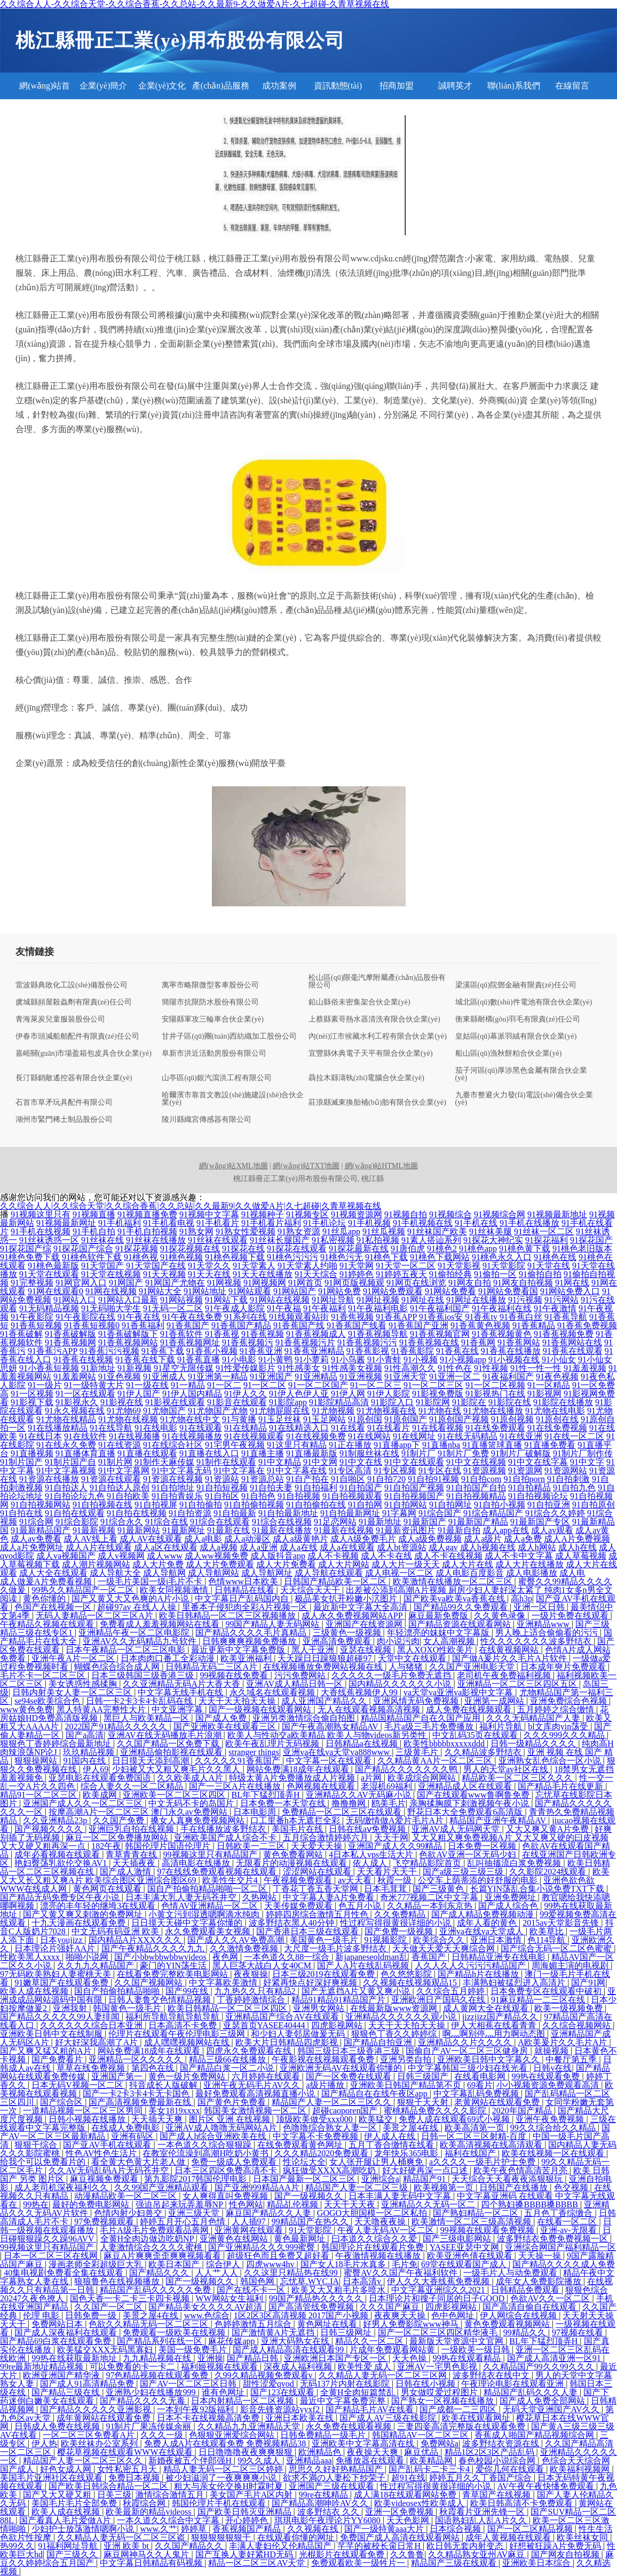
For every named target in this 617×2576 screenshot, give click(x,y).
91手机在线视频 (40, 1231)
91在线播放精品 (58, 1427)
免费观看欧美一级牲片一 (359, 2562)
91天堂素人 (254, 1265)
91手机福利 (119, 1222)
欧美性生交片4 (231, 1880)
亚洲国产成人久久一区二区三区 (84, 1803)
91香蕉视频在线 (429, 1342)
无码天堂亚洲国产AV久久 (552, 2409)
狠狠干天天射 (423, 2102)
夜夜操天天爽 (373, 2452)
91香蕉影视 (367, 1350)
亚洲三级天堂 (195, 2213)
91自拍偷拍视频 (254, 1504)
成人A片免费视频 (577, 1538)
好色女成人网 (66, 2469)
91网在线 (572, 1282)
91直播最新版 (311, 1453)
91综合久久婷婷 (555, 1513)
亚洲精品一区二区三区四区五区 (518, 1683)
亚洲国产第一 (118, 2076)
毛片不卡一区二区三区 (44, 1675)
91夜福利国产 (508, 1376)
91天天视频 (164, 1274)
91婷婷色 (356, 1274)
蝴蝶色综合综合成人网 (118, 1666)
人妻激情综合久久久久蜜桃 (152, 2247)
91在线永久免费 (66, 1444)
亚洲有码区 (133, 2136)
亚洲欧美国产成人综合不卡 (226, 1837)
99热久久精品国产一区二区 (83, 1589)
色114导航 (547, 1939)
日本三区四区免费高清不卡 (227, 2170)
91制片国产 (21, 1461)
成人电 (572, 1572)
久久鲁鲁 (407, 2554)
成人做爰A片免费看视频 (47, 1581)
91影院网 (433, 1402)
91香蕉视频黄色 (502, 1333)
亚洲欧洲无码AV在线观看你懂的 (342, 2067)
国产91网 (588, 1982)
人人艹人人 (217, 2272)
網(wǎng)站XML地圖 (233, 1166)
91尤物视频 (333, 1410)
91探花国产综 (25, 1248)
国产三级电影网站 (458, 2238)
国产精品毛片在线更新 (561, 1786)
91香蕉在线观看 (573, 1350)
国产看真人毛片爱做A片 (66, 2520)
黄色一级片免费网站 (187, 2076)
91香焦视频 (352, 1316)
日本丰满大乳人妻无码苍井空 (182, 1897)
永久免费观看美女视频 (208, 1931)
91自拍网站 (405, 1504)
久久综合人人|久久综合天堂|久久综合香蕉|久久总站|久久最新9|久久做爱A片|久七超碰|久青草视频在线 (190, 1205)
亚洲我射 (71, 2008)
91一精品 (188, 1385)
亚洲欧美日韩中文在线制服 (52, 2033)
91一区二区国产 (318, 1385)
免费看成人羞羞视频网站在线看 (161, 1624)
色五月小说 (360, 1905)
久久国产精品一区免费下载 (169, 1743)
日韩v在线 (552, 2067)
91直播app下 (397, 1444)
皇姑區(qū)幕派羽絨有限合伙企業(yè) (516, 1036)
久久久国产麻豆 (391, 2306)
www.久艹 (158, 2528)
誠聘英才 (455, 85)
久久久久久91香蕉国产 (238, 1760)
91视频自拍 (405, 1214)
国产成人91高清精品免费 (88, 2383)
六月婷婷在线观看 (267, 2076)
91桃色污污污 (292, 1257)
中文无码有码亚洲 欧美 (116, 1931)
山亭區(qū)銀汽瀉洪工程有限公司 (216, 1078)
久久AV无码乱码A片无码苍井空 (110, 2170)
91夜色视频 (557, 1376)
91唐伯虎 (408, 1248)
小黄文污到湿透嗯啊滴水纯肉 (205, 1914)
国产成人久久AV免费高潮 (236, 1939)
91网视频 (224, 1282)
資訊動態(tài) (338, 85)
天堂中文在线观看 (413, 1658)
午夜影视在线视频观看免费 (324, 2059)
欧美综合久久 (439, 1939)
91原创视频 (512, 1419)
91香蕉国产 (188, 1325)
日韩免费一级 (91, 2315)
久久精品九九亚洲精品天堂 (249, 2426)
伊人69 (95, 1769)
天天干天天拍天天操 (238, 1700)
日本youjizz (62, 1939)
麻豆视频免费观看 (105, 2178)
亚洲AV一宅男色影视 (438, 2366)
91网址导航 (333, 1299)
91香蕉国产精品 (241, 1325)
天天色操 (410, 2358)
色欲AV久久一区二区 (551, 2298)
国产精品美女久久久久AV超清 (206, 2306)
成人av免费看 (36, 1538)
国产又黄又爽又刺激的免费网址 (84, 1914)
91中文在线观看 (414, 1461)
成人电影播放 (531, 1572)
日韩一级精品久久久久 (534, 1743)
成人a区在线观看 (165, 1547)
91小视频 (421, 1359)
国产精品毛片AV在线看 (371, 2409)
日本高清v (363, 2281)
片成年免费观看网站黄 (393, 2349)
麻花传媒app (232, 2341)
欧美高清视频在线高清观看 (492, 2144)
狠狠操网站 (36, 1760)
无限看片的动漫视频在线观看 (292, 1863)
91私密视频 (333, 1240)
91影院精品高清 (339, 1402)
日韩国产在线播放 (514, 2187)
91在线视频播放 (192, 1436)
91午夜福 (284, 1308)
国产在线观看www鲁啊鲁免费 (474, 1794)
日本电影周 (255, 1811)
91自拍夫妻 (271, 1487)
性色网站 (246, 2204)
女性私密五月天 (128, 2469)
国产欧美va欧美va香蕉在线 (455, 1598)
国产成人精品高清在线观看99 (289, 2349)
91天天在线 (209, 1274)
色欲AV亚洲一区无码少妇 (468, 1854)
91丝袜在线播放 (156, 1240)
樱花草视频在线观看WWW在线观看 (125, 2452)
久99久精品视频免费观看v (265, 2375)
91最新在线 (228, 1530)
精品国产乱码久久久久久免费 (156, 2289)
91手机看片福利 (271, 1222)
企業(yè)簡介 (104, 85)
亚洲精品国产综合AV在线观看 (283, 2016)
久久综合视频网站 (577, 2025)
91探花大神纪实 (493, 1240)
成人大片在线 (467, 1564)
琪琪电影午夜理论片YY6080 (328, 2520)
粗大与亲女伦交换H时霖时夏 (229, 2486)
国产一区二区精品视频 (531, 2528)
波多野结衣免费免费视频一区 (553, 2238)
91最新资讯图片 (406, 1530)
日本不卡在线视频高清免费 (209, 2417)
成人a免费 (523, 1538)
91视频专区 (307, 1214)
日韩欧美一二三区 (252, 1846)
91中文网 (320, 1461)
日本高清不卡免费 (183, 2025)
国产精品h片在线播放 (479, 1974)
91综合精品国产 (493, 1513)
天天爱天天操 (317, 1846)
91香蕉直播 (198, 1359)
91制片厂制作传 (583, 1453)
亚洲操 (210, 2358)
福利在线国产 (471, 2153)
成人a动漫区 (247, 1538)
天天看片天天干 (388, 1871)
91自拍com (481, 1479)
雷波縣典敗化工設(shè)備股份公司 (71, 985)
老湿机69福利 (387, 1786)
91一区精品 (548, 1385)
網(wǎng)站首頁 (44, 90)
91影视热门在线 (495, 1393)
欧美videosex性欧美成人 (420, 2503)
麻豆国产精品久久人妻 (269, 2213)
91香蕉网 (478, 1342)
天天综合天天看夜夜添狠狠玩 (508, 2178)
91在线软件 (85, 1436)
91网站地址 (205, 1291)
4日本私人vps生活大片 (372, 1854)
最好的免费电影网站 (91, 2204)
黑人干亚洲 (313, 1649)
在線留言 (572, 85)
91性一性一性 (535, 1368)
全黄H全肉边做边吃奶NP (148, 2238)
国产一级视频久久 (309, 2195)
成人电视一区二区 (399, 1572)
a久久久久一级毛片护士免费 (483, 2161)
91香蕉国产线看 (356, 1325)
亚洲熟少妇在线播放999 (151, 2392)
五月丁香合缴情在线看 (392, 2144)
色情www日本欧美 (244, 1581)
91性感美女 (299, 1368)
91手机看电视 (168, 1222)
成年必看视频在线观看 (58, 1854)
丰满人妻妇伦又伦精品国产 (281, 2545)
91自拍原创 (593, 1504)
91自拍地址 (173, 1487)
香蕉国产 (430, 1956)
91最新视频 (94, 1530)
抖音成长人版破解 (164, 2084)
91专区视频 (395, 1470)
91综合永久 (121, 1521)
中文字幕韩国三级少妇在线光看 (468, 2067)
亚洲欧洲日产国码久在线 (439, 1999)
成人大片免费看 (286, 1564)
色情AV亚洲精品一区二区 (210, 1905)
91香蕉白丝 (521, 1316)
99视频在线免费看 (235, 1675)
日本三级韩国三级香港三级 (143, 1675)
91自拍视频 (299, 1496)
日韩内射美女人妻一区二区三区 (73, 1692)
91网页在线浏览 (416, 1282)
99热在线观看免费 (546, 2076)
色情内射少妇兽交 (129, 2213)
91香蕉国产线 (299, 1325)
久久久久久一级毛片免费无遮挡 (392, 1675)
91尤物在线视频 (128, 1419)
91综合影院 (77, 1521)
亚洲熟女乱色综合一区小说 (551, 1760)
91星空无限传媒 (183, 1368)
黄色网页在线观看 (108, 1888)
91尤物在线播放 (493, 1410)
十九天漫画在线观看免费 (79, 1922)
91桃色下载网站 (440, 1257)
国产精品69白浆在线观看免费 (56, 2341)
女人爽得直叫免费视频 (226, 2195)
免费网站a (439, 2443)
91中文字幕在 (239, 1470)
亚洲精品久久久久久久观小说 (401, 2016)
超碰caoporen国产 (346, 2110)
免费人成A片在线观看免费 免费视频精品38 (226, 2443)
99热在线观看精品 (467, 2358)
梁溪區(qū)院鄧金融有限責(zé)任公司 (515, 985)
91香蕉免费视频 (587, 1325)
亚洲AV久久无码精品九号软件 (141, 1641)
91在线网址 (414, 1436)
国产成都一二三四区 (459, 2409)
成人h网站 (537, 1547)
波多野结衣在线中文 (492, 2375)
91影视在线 (121, 1402)
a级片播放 (326, 2084)
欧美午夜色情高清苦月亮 (521, 2170)
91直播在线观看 (147, 1453)
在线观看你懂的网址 (296, 2537)
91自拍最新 (234, 1513)
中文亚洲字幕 (178, 1709)
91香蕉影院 (412, 1350)
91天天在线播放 (262, 1274)
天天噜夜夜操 (381, 2221)
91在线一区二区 (574, 1436)
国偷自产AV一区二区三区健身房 (468, 2050)
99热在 (36, 2204)
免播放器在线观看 (371, 2460)
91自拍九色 (574, 1487)
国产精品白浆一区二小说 (228, 2067)
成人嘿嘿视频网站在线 (188, 2042)
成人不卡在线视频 (448, 1555)
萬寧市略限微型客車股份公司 (210, 985)
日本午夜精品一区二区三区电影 (126, 1649)
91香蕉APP (396, 1316)
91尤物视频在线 (386, 1410)
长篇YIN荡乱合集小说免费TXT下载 (538, 1888)
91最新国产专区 (540, 1521)
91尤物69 (124, 1410)
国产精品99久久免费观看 (462, 1607)
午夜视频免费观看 (299, 1880)
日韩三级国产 (423, 2076)
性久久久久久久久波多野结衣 (537, 1641)
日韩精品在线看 (245, 1589)
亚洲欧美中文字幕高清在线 (364, 2443)
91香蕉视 (222, 1333)
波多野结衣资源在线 (501, 2443)
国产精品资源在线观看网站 (460, 1624)
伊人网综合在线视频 (519, 2315)
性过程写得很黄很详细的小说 (396, 1922)
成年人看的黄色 (488, 1922)
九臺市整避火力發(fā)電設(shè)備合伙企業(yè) (524, 1098)
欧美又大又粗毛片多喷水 (339, 2289)
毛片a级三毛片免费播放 (430, 1726)
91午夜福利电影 (378, 1308)
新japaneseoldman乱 (371, 1956)
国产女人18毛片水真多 (344, 2264)
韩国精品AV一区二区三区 (421, 2434)
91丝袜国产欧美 (437, 1231)
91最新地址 (380, 1521)
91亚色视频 (119, 1376)
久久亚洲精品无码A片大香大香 (182, 1683)
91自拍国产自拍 (476, 1487)
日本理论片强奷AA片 (55, 1948)
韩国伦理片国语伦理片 (168, 1846)
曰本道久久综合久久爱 (375, 2238)
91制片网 (115, 1461)
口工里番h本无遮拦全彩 (296, 1820)
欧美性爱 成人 (365, 2366)
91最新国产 (425, 1521)
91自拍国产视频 (414, 1487)
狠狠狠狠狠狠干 (222, 2537)
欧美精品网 (432, 2460)
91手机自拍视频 (147, 1231)
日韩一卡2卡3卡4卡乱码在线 (140, 1700)
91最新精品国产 (40, 1530)
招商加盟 (396, 85)
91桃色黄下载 (524, 1248)
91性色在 (455, 1368)
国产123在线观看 (283, 2392)
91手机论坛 (324, 1222)
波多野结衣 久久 (329, 2511)
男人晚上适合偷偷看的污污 (547, 1632)
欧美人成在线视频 (35, 1991)
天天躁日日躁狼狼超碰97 (326, 1658)
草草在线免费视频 (92, 2067)
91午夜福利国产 (440, 1308)
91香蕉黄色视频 (480, 1325)
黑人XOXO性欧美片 (436, 1649)
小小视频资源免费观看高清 (548, 2084)
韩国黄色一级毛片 (128, 2008)
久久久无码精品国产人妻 (534, 1717)
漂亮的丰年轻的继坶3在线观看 (98, 1905)
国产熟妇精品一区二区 (476, 2213)
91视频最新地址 (557, 1214)
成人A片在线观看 (99, 1547)
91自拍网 (365, 1504)
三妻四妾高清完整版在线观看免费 (462, 2426)
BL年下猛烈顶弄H (267, 1794)
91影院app (288, 1402)
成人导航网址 (266, 1572)
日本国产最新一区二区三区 (305, 2178)
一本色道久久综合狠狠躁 (205, 2144)
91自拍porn (524, 1479)
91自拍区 (222, 1496)
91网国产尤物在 (175, 1282)
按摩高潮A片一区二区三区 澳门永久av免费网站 (139, 1811)
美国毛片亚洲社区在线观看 (52, 2477)
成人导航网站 (213, 1572)
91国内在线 (85, 1760)
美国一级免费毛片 (194, 2349)
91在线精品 (245, 1427)
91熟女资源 (299, 1231)
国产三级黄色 (439, 1888)
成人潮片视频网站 (96, 1564)
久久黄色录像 (500, 1615)
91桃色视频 (181, 1257)
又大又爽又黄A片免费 (548, 1828)
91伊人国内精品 (192, 1393)
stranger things (253, 1752)
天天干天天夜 (350, 2204)
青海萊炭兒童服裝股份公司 (60, 1019)
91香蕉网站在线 (572, 1342)
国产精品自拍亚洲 (379, 2042)
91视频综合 (450, 1214)
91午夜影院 (32, 1316)
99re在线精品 (324, 2494)
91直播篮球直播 (492, 1444)
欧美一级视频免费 (569, 2008)
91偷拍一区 (495, 1274)
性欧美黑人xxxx (31, 1956)
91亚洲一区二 (454, 1376)
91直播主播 (262, 1453)
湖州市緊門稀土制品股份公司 (64, 1119)
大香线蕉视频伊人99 (360, 1692)
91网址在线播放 (476, 1299)
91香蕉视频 (262, 1333)
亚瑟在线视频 (366, 1649)
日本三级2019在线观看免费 (324, 1974)
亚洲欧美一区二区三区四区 (175, 1794)
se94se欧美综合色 (48, 1700)
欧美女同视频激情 (175, 1589)
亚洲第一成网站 (495, 1700)
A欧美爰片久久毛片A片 (563, 2042)
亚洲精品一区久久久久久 (137, 2059)
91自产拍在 (307, 1479)
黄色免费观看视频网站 (508, 2323)
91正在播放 (350, 1444)
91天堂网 (356, 1265)
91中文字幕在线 (297, 1470)
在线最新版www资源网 (394, 2008)
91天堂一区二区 (406, 1265)
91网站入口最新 (128, 1299)
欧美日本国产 (175, 2264)
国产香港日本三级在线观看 (308, 1931)
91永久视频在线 (75, 1410)
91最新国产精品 (478, 1521)
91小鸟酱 (348, 1359)
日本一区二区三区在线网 (52, 2255)
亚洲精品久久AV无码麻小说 (359, 1794)
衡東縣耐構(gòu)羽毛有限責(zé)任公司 (517, 1019)
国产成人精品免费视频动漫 (483, 1914)
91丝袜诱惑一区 (49, 1240)
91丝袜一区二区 (544, 1231)
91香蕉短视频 (36, 1325)
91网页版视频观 (354, 1282)
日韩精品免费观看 (526, 2289)
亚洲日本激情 (497, 1939)
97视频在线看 (578, 2332)
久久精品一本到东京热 (430, 1905)
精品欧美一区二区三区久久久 (518, 1777)
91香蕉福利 (143, 1325)
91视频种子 (262, 1214)
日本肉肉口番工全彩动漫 (169, 1658)
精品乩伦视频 (293, 2204)
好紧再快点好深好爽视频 (311, 1982)
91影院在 (469, 1402)
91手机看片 (217, 1222)
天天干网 (391, 1837)
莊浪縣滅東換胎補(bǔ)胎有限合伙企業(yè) (377, 1102)
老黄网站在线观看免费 (498, 2102)
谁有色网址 (224, 2392)
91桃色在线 (555, 1257)
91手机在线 (476, 1222)
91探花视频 (136, 1248)
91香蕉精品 (533, 1325)
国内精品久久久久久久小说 (401, 1683)
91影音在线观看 (237, 1402)
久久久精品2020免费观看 (322, 2153)
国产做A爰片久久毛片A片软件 (510, 1658)
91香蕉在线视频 (83, 1359)
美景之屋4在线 (411, 2127)
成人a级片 (483, 1538)
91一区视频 (32, 1393)
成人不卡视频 (333, 1555)
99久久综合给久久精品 (554, 2127)
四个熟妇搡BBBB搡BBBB (530, 2204)
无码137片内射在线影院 (346, 2383)
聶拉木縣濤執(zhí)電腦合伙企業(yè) (366, 1078)
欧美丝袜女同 (583, 2537)
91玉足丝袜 (279, 1419)
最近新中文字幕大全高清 (361, 1607)
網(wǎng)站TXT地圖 (306, 1166)
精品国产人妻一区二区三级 (357, 2187)
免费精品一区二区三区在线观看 (343, 1811)
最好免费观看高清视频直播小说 (256, 2093)
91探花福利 (546, 1240)
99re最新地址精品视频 (42, 2366)
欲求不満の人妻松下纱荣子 (335, 2477)
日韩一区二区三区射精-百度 (474, 2136)
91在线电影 (156, 1427)
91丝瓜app (341, 1231)
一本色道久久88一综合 (287, 1956)
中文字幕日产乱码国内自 (243, 1598)
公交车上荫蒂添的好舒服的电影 (479, 1880)
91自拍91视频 (433, 1479)
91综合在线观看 (220, 1521)
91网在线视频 (111, 1291)
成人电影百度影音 (470, 1572)
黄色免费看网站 (294, 1854)
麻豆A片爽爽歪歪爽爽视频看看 (163, 2255)
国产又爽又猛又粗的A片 (47, 2050)
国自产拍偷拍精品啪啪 (118, 1991)
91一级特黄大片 (94, 1385)
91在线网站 (369, 1436)
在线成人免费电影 (126, 2127)
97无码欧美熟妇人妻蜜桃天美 (56, 1974)
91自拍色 (258, 1496)
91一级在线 (147, 1385)
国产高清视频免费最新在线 (141, 2102)
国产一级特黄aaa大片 (385, 2528)
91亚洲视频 (360, 1376)
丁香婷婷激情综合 (252, 1999)
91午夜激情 (555, 1308)
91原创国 (365, 1419)
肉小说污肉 (398, 1641)
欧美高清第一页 (476, 2127)
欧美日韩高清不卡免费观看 (522, 2503)
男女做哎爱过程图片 (440, 2392)
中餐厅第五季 (572, 2059)
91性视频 (491, 1368)
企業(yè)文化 (162, 85)
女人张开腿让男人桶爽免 (377, 2161)
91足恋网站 (335, 1521)
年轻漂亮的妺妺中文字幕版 (439, 1632)
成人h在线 (577, 1547)
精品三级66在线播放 (228, 2059)
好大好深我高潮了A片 (97, 2042)
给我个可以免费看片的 (44, 2161)
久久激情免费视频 (245, 1948)
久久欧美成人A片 (191, 1777)
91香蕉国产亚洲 (418, 1325)
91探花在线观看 (297, 1248)
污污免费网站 (301, 1675)
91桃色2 (442, 1248)
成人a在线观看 (347, 1547)
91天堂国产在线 (156, 1265)
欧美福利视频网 (581, 2469)
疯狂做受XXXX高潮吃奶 (330, 2170)
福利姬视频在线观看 (220, 2366)
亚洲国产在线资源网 (365, 1624)
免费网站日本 (58, 2323)
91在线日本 (40, 1436)
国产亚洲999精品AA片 (258, 2187)
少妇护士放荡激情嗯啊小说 (83, 2528)
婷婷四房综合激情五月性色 (318, 1914)
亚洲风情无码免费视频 (417, 1700)
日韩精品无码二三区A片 (212, 1666)
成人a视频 (219, 1547)
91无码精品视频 (49, 1308)
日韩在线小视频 (426, 2383)
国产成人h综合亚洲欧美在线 (214, 2136)
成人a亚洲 (259, 1547)
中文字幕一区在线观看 (330, 1760)
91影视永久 (77, 1402)
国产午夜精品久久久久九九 (153, 1948)
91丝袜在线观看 (218, 1240)
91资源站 (222, 1479)
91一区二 (224, 1385)
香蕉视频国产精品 (247, 2528)
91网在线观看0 (55, 1291)
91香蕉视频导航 (378, 1333)
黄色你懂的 (45, 1598)
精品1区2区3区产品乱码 (490, 2452)
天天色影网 (408, 2520)
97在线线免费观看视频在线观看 (218, 1871)
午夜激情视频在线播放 (379, 2255)
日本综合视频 (456, 2528)
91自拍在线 (21, 1513)
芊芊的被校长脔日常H (380, 2545)
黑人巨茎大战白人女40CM (262, 1965)
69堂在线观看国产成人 (465, 2264)
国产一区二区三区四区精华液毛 (439, 2332)
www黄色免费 (26, 1709)
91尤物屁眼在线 (280, 1410)
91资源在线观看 (111, 1479)
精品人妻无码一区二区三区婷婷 (224, 2469)
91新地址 (98, 1368)
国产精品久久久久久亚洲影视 (96, 2409)
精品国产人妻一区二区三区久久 (332, 2102)
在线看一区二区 (568, 2221)
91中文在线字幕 (538, 1461)
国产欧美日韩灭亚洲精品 (245, 2511)
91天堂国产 (102, 1265)
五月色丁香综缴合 (559, 2213)
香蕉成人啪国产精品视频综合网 (535, 2434)
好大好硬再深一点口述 (426, 2170)
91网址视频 (378, 1299)
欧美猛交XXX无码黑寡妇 (106, 2349)
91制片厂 (418, 1453)
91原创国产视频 (459, 1419)
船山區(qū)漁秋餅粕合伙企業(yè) (508, 1053)
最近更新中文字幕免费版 (239, 1649)
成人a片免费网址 (32, 1547)
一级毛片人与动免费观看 (511, 2272)
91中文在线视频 (476, 1461)
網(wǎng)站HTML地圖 (381, 1166)
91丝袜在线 (102, 1240)
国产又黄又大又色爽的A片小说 (131, 1598)
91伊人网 (348, 1393)
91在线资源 (119, 1444)
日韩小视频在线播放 (88, 2119)
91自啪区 (348, 1479)
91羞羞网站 (74, 1376)
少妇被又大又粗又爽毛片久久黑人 (177, 1769)
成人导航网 (164, 1572)
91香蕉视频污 (247, 1342)
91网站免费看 (450, 1291)
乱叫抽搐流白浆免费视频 (515, 1863)
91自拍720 (386, 1479)
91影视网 (544, 1393)
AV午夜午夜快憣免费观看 (546, 2486)
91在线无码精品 (467, 1436)
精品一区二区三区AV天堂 (257, 2562)
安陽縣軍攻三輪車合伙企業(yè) (213, 1019)
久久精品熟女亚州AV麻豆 (477, 2554)
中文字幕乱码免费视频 (477, 2093)
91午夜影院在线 (85, 1316)
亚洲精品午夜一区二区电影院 (135, 1632)
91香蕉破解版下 (128, 1333)
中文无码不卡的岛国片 (192, 1803)
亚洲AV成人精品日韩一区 (295, 1683)
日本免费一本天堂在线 (284, 1803)
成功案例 (279, 85)
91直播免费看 (549, 1444)
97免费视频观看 (105, 2221)
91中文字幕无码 (181, 1470)
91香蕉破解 (21, 1333)
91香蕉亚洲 (261, 1350)
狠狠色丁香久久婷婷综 (395, 2033)
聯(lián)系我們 (513, 85)
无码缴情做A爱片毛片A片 (396, 1820)
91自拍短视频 (222, 1487)
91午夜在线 (138, 1316)
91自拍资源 (190, 1513)
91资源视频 (484, 1470)
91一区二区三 (375, 1385)
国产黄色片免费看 (232, 2102)
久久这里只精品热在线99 (292, 2272)
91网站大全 (160, 1291)
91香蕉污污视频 (109, 1350)
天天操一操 (540, 2255)
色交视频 (572, 2187)
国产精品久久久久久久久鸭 (407, 1769)
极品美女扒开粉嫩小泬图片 (347, 1598)
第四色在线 (153, 2067)
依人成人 (371, 1863)
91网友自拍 (469, 1282)
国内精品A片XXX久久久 (136, 1939)
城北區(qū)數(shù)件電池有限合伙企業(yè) (523, 1002)
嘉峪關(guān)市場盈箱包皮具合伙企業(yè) (83, 1053)
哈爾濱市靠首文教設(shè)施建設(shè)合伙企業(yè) (233, 1098)
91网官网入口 (81, 1282)
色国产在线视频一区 (53, 1607)
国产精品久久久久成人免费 (563, 2264)
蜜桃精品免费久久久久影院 (436, 2110)
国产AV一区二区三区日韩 (189, 2383)
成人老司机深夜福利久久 (62, 2187)
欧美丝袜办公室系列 (100, 2443)
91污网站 (561, 1299)
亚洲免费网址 (511, 1897)
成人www (165, 1555)
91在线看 (348, 1427)
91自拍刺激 (568, 1479)
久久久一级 (162, 2434)
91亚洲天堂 (405, 1376)
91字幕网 (399, 1513)
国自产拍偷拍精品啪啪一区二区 (208, 1888)
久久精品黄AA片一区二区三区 (435, 1760)
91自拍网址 (450, 1504)
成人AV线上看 (90, 1538)
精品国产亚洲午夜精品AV (498, 1820)
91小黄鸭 (275, 1359)
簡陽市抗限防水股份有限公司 (210, 1002)
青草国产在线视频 (497, 2494)
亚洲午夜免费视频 (551, 2119)
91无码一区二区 (173, 1308)
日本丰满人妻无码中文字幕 (401, 2195)
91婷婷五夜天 (401, 1274)
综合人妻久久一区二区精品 (133, 1786)
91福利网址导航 (69, 2545)
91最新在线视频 (344, 1530)
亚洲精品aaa (308, 2460)
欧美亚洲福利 (247, 1658)
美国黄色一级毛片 (325, 1939)
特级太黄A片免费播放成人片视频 (293, 1777)
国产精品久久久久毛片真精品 (251, 1632)
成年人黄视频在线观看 (509, 2537)
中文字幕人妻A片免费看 (330, 1897)
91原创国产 (405, 1419)
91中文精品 (279, 1461)
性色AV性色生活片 (102, 2153)
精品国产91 (425, 2178)
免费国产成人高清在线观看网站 (401, 2537)
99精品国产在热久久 (311, 2221)
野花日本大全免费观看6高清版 (466, 1811)
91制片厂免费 (463, 1453)
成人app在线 (505, 1530)
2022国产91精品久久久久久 (117, 1726)
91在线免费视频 (557, 1427)
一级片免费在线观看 (571, 1615)
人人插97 (250, 2221)
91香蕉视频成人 (316, 1333)
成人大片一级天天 (405, 1564)
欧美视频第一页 (445, 2187)
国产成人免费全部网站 (543, 2400)
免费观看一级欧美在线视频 (175, 2332)
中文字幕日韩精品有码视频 (152, 2562)
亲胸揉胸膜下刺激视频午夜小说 (470, 1803)
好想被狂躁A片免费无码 (556, 2545)
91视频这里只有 (40, 1214)
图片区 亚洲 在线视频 (230, 2119)
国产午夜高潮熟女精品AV (331, 1726)
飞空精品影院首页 (428, 1863)
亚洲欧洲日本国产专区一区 (336, 2358)
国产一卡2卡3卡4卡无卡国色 (137, 2093)
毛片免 (404, 2264)
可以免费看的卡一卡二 (133, 2366)
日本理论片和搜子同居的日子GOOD (438, 2298)
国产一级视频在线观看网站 (261, 1709)
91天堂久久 (209, 1265)
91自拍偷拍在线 (316, 1504)
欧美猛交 (377, 2119)
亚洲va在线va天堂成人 (482, 1931)
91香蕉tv (481, 1316)
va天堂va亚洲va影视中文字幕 (459, 1692)
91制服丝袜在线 (369, 1453)
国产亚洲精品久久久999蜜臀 (262, 2247)
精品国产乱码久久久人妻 (532, 2392)
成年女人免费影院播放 (539, 2281)
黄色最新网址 (300, 2238)
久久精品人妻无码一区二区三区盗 (122, 2537)
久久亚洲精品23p (56, 1820)
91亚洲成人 (164, 1376)
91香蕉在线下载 (145, 1359)
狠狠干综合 (36, 2144)
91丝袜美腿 (490, 1231)
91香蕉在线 (457, 1350)
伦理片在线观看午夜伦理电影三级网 (177, 2033)
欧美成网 (101, 1794)
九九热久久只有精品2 (256, 1991)
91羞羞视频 (585, 1368)
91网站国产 (294, 1291)
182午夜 (106, 1846)
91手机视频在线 (423, 1222)
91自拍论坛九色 (75, 1496)
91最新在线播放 (282, 1530)
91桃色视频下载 (235, 1257)
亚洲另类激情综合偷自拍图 (304, 1717)
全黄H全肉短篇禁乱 (358, 2392)
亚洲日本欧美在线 (300, 2417)
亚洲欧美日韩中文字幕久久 (489, 2059)
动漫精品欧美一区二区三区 (126, 2195)
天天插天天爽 (158, 2119)
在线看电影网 (481, 2076)
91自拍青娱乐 (177, 1496)
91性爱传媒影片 (245, 1368)
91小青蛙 (384, 1359)
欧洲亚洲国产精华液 (62, 2375)
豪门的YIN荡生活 (174, 1965)
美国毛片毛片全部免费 (75, 2503)
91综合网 (36, 1521)
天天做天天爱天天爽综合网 (444, 1948)
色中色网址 (453, 2315)
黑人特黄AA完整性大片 (102, 1709)
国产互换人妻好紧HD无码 (245, 2554)
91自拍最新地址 (288, 1513)
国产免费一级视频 (400, 1931)
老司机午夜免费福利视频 (505, 1675)
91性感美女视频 (352, 1368)
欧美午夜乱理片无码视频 (273, 1743)
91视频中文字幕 (209, 1214)
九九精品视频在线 (158, 2358)
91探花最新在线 (359, 1248)
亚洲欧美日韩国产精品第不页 (406, 2084)
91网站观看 (249, 1291)
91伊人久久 (245, 1393)
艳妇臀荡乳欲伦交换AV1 (61, 1863)
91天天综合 (316, 1274)
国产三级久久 (73, 2554)
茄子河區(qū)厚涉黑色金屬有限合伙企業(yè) (521, 1074)
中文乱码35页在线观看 (476, 1735)
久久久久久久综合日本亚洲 (92, 2025)
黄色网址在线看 (328, 2323)
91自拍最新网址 (350, 1513)
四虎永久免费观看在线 (250, 2050)
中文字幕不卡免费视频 (316, 2136)
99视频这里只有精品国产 (211, 1854)
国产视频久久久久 (49, 1828)
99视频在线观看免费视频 (488, 2230)
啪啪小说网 (88, 1956)
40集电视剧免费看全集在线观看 (64, 2272)
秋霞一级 (395, 1880)
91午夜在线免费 (192, 1316)
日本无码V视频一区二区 (78, 2084)
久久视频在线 (314, 2528)
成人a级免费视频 (430, 1538)
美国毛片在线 (298, 1828)
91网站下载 (226, 1299)
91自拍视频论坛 (538, 1496)
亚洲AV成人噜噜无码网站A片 (222, 2127)
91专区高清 (350, 1470)
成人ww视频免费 (216, 1555)
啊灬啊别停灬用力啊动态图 (494, 2033)
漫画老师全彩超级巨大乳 (97, 2264)
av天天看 (356, 1880)
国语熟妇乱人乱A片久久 (482, 2520)
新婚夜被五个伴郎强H (191, 2460)
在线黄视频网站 (510, 1649)
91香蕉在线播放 (511, 1350)
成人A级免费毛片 (363, 1538)
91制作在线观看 (226, 1461)
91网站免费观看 (393, 1291)
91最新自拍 (459, 1530)
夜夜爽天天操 (401, 2315)
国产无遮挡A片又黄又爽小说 (357, 1991)
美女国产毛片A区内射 (252, 2494)
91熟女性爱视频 (245, 1231)
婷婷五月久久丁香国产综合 (481, 2477)
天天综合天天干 (311, 1589)
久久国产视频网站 (149, 1982)
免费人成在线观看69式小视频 (455, 2119)
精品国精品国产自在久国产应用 (421, 1717)
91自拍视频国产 (414, 1496)
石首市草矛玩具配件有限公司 (64, 1102)
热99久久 (17, 2545)
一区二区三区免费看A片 (90, 2434)
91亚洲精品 (316, 1376)
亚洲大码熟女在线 (296, 2341)
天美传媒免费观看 (299, 1905)
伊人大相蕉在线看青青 (495, 2025)
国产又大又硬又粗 (58, 2494)
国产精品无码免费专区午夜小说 (61, 1897)
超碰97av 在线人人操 (137, 1607)
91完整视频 (32, 1282)
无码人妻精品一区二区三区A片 (95, 1615)
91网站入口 (74, 1299)
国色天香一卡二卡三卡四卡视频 (131, 2298)
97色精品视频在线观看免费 (158, 2375)
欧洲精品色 (320, 2452)
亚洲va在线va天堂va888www (337, 1752)
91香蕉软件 (181, 1333)
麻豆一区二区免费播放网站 (118, 1837)
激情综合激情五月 (171, 2494)
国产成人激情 (126, 1871)
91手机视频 (369, 1222)
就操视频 (552, 2050)
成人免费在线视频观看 (469, 1709)
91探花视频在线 (190, 1248)
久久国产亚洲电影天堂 (473, 1666)
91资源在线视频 (173, 1479)
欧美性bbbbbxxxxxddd (445, 1743)
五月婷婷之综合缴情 (556, 1709)
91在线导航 (111, 1427)
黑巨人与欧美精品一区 (147, 1717)
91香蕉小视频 (212, 1350)
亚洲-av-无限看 (569, 2230)
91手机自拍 (94, 1231)
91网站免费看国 (508, 1291)
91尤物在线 (439, 1410)
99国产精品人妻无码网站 (273, 1624)
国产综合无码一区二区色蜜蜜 (557, 1948)
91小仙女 (559, 1359)
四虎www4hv (271, 2264)
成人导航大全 (115, 1572)
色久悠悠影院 (407, 1974)
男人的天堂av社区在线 (506, 1769)
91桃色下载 (386, 1257)
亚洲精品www (544, 1624)
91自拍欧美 (128, 1496)
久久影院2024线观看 (548, 1871)
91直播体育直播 (85, 1453)
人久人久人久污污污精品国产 (471, 1965)
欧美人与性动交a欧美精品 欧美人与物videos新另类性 (328, 1735)
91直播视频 (32, 1453)
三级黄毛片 (417, 1752)
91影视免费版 (437, 1393)
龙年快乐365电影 (407, 2153)
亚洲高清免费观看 (338, 1641)
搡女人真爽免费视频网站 (199, 1820)
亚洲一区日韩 (540, 1607)
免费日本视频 (135, 2477)
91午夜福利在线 (502, 1308)
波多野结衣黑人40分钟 (292, 1922)
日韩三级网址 (347, 2332)
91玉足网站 (324, 1419)
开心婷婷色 (247, 2520)
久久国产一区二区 (109, 2306)
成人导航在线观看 (329, 1572)
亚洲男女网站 (319, 2008)
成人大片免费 (158, 1564)
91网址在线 (422, 1299)
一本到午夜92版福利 (196, 2409)
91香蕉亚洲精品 (314, 1350)
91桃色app (478, 1248)
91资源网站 (565, 1470)
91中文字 (587, 1461)
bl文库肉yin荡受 (559, 1726)
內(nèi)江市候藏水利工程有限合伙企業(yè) (377, 1036)
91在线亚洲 (521, 1436)
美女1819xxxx (174, 2110)
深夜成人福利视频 (299, 2366)
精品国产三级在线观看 (455, 2562)
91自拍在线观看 (75, 1513)
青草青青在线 (132, 1854)
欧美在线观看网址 (477, 2417)
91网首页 (305, 1282)
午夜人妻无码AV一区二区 (386, 2230)
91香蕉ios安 (441, 1316)
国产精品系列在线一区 (160, 2341)
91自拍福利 (316, 1487)
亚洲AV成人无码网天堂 (457, 1828)
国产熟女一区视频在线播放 (443, 2400)
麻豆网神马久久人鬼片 (147, 2554)
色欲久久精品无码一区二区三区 (149, 2323)
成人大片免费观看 (220, 1564)
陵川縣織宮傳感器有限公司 (206, 1119)
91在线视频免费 (316, 1436)
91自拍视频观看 (352, 1496)
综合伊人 (224, 2264)
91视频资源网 (356, 1214)
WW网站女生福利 (230, 2298)
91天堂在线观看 (49, 1274)
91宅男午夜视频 (235, 1444)
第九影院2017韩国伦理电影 (196, 2178)
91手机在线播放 (529, 1222)
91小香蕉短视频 (49, 1368)
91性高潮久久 (410, 1368)
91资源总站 (262, 1479)
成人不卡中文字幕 (519, 1555)
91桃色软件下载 (92, 1257)
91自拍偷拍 (200, 1504)
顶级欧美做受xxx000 (315, 2119)
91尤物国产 (164, 1410)
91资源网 (525, 1470)
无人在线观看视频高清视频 (370, 1709)
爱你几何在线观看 (511, 2469)
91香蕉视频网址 (190, 1342)
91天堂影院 (503, 1265)
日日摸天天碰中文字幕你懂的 (187, 1922)
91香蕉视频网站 (128, 1342)
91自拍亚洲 (548, 1504)
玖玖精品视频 (89, 1752)
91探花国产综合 (83, 1248)
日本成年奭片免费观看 (564, 1666)
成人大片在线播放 (529, 1564)
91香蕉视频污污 (367, 1342)
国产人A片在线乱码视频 (364, 1965)
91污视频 (525, 1299)
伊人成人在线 (390, 2136)
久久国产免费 (119, 1820)
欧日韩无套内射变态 (465, 2545)
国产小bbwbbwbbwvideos (161, 1956)
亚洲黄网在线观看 (250, 2230)
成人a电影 (203, 1538)
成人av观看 (552, 1530)
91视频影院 (386, 1939)
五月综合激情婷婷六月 (326, 1837)
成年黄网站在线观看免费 (105, 2417)
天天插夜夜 (135, 1863)
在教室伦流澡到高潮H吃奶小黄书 (207, 2153)
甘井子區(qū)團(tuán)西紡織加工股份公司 (229, 1036)
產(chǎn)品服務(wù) (220, 90)
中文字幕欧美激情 (224, 1982)
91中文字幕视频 (66, 1470)
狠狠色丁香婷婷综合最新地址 (56, 1743)
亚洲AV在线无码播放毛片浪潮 (166, 1735)
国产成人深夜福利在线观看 (66, 2332)
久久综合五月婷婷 (451, 1991)
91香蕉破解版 (70, 1333)
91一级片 (45, 1385)
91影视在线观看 (175, 1402)
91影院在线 (509, 1402)
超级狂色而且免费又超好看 (279, 2255)
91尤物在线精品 (66, 1419)
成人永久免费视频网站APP (353, 1615)
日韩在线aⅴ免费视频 (368, 1828)
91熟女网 (196, 1231)
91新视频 (134, 1368)
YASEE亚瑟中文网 (465, 2247)
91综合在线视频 (282, 1521)
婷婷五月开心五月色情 (183, 2221)
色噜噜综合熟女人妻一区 (331, 2127)
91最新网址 (183, 1530)
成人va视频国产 (66, 1555)
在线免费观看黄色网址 (301, 2144)
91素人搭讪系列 (431, 1240)
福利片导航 (501, 1726)
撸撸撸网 (349, 1803)
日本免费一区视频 (483, 1846)
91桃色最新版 (53, 1265)
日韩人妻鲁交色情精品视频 (160, 1999)
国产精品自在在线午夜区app (375, 2093)
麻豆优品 (422, 2452)
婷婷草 (195, 2528)
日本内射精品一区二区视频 (243, 2400)
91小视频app (463, 1359)
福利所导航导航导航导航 (173, 2016)
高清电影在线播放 (197, 1863)
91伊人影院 (388, 1393)
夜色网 (226, 1956)
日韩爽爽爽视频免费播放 (250, 1641)
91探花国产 (591, 1240)
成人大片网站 (343, 1564)
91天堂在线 (548, 1265)
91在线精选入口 (299, 1427)
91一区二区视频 (495, 1385)
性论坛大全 (304, 2161)
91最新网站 (138, 1530)
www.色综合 (207, 2315)
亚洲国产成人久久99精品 (396, 1846)
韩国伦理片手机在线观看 (220, 2503)
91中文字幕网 (123, 1470)
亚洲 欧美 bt (127, 2545)
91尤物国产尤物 (218, 1410)
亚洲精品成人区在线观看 (466, 1786)
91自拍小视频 (499, 1504)
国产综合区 (62, 2102)
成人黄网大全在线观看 (487, 2008)
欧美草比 (547, 1931)
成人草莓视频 (580, 1555)
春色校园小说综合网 (497, 2460)
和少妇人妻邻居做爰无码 (299, 2033)
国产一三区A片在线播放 (236, 1786)
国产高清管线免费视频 (312, 2306)
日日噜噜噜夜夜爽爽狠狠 (247, 2452)
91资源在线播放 (49, 1479)
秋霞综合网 (145, 2503)
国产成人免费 (222, 1717)
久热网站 (260, 1897)
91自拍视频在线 (102, 1504)
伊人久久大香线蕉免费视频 (439, 2281)
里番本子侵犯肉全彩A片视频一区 (246, 1607)
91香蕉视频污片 (305, 1342)
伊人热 (44, 2443)
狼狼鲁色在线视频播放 (118, 2281)
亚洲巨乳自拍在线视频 (132, 1828)
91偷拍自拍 (540, 1274)
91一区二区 (264, 1385)
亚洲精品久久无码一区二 (429, 2204)
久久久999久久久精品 (565, 1735)
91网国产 (126, 1282)
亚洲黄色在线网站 (235, 2238)
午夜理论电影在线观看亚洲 (513, 2383)
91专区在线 (439, 1470)
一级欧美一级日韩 (476, 2349)
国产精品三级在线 (66, 2392)
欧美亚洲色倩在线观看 (471, 2255)
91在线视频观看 (254, 1436)
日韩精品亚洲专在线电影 (500, 1956)
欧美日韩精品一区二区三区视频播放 (228, 1615)
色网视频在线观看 (322, 1786)
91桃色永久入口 (502, 1257)
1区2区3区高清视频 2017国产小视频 (302, 2315)
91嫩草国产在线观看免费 (62, 1982)
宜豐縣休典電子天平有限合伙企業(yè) (370, 1053)
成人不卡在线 (386, 1555)
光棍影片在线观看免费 (342, 2554)
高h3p (521, 1598)
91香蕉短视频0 (92, 1325)
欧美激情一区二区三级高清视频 (472, 2221)
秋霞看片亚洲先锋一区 (483, 2511)
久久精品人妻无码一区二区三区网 (384, 2375)
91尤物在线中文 (190, 1419)
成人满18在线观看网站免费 (406, 2494)
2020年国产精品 (523, 2110)
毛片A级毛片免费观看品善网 (155, 2230)
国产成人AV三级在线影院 (388, 2417)
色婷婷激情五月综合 (254, 2323)
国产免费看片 (58, 2059)
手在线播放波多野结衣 (224, 1828)
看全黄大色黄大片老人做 (139, 2161)
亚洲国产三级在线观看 (332, 2486)
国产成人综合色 (509, 1905)
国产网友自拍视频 (566, 2554)
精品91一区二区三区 (39, 1794)
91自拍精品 (529, 1487)
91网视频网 (264, 1282)
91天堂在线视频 (111, 1274)
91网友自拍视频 (523, 1282)
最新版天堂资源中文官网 (457, 2341)
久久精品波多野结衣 (484, 1752)
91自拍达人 (66, 1487)
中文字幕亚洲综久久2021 (439, 2289)
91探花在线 (243, 1248)
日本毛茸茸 (386, 1888)
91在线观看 (200, 1427)
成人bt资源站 (401, 1547)
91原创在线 (557, 1419)
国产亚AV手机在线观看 (108, 2144)
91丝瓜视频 (383, 1231)
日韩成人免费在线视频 (58, 2426)
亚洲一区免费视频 (400, 2511)
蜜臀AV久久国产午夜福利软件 (402, 2272)
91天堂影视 (459, 1265)
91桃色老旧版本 (582, 1248)
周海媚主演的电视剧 (571, 1965)
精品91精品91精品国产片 (339, 1999)
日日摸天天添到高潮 (151, 1760)
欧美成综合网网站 (422, 1777)
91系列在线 (245, 1316)
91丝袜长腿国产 (280, 1240)
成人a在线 (299, 1547)
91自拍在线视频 (137, 1513)
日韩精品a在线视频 (363, 1743)
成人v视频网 (121, 1555)
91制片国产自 (70, 1461)
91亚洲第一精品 (218, 1376)
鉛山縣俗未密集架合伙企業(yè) (359, 1002)
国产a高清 (85, 1735)
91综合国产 (439, 1513)
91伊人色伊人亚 (299, 1393)
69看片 (480, 2084)
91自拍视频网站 (40, 1504)
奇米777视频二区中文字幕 (430, 1897)
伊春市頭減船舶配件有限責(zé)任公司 (77, 1036)
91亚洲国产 (271, 1376)
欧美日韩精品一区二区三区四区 (228, 2008)
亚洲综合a (380, 2178)
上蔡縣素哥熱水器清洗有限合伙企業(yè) (374, 1019)
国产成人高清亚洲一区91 (555, 2358)
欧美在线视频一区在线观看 (554, 2153)
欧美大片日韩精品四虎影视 (287, 2042)
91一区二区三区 (433, 1385)
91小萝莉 (312, 1359)
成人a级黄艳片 (300, 1538)
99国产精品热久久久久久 (317, 2298)
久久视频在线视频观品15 (411, 1982)
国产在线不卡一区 (252, 2289)
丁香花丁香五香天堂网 (316, 1888)
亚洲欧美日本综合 (537, 2562)
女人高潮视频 (450, 1641)
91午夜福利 (324, 1308)
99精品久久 (525, 2332)
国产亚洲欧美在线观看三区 (225, 1726)
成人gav (443, 1547)
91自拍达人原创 (119, 1487)
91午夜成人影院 (235, 1308)
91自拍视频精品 (476, 1496)
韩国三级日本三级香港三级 (349, 2050)
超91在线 (408, 2477)
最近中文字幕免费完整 (343, 2400)
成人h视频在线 (488, 1547)
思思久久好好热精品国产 (337, 2469)
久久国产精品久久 (190, 2545)
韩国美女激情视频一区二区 (256, 2110)
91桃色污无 (341, 1257)
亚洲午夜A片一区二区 (74, 1658)
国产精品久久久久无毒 (143, 2400)
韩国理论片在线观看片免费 (373, 2247)
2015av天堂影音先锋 (562, 1922)
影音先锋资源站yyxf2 (281, 2409)
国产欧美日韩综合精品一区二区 (109, 2486)
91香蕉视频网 (70, 1342)
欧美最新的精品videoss (149, 2511)
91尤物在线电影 (555, 1410)
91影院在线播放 (563, 1402)
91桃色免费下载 (30, 1257)
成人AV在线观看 (151, 1538)
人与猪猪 (407, 1666)
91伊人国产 (138, 1393)
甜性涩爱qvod (269, 2383)
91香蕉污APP (52, 1350)
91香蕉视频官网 (440, 1333)
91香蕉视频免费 (564, 1333)
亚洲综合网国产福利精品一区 (560, 2247)
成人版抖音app (277, 1555)
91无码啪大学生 (111, 1308)
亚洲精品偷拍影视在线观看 (172, 1752)
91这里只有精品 (297, 1444)
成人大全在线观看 (53, 1572)
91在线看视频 (437, 1427)
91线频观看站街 (299, 1316)
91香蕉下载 (162, 1350)
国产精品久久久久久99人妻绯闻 (61, 2016)
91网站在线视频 (280, 1299)
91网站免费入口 (570, 1291)
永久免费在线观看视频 (349, 2426)
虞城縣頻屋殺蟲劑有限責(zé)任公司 (73, 1002)
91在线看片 (388, 1427)
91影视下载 (32, 1402)
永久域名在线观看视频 (273, 1692)
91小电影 (239, 1359)
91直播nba (441, 1444)
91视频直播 (94, 1214)
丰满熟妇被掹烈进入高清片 (515, 1982)
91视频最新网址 (66, 1222)
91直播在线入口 (209, 1453)
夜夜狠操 (251, 1974)
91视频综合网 (499, 1214)
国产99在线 (187, 1991)
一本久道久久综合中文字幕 (169, 2520)
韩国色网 (258, 2281)
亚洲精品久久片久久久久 (466, 2042)
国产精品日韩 (253, 2358)
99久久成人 (260, 2460)
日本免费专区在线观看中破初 (547, 1991)
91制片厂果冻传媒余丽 (149, 2426)
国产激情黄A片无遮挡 (274, 2332)
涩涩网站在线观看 (318, 1871)
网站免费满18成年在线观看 (299, 1769)
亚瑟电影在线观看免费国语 (101, 1777)
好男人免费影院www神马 (412, 2323)
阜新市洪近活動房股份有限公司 (214, 1053)
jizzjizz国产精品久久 (501, 2016)
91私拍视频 (378, 1240)
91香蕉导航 (565, 1316)
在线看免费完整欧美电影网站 (173, 1974)
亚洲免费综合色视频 (569, 1700)
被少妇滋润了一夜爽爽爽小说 (222, 2477)
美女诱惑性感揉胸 (84, 1683)
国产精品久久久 (160, 2272)
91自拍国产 (360, 1487)
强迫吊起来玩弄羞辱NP (180, 2204)
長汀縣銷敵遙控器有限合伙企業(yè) (73, 1078)
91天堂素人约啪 (307, 1265)
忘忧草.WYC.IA (309, 2281)
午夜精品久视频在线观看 (48, 1624)
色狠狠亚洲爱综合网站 (232, 2434)
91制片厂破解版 (521, 1453)
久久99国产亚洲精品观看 (162, 2187)
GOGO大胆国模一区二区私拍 (373, 2213)
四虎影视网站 (338, 2025)
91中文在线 (360, 1461)
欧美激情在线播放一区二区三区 (454, 1581)
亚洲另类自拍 (406, 2059)
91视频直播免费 (147, 1214)
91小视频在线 (514, 1359)
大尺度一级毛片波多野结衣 (336, 1948)
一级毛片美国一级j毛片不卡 (151, 1581)
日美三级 (114, 2494)
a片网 (372, 1777)
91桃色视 (141, 1257)
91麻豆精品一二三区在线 (539, 1999)
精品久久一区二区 (370, 2341)
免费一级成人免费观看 (235, 2161)
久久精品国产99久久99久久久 (539, 2366)
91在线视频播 (134, 1436)
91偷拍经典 (450, 1274)
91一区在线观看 (85, 1393)
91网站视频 (181, 1299)
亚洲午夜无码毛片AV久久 (252, 2084)
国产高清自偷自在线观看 (530, 2306)
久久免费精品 (401, 1914)
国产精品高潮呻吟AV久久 (321, 2503)
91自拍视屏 (156, 1504)
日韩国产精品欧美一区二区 (336, 1581)
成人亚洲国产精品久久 (325, 1700)
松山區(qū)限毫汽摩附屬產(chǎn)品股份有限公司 (377, 981)
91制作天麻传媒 (164, 1461)
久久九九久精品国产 (96, 1965)
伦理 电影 (42, 2315)
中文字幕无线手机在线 (181, 1692)
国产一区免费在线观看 (349, 2076)
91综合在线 (166, 1521)
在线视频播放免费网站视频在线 (324, 1666)
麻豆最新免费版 (439, 1615)
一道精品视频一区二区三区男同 (84, 2110)
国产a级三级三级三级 (464, 1871)
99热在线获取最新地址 (75, 2358)
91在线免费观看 (495, 1427)
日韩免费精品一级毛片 (324, 2434)
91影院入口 (392, 1402)
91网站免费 (339, 1291)
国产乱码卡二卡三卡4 (430, 2469)
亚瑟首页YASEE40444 (265, 2025)
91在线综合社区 (173, 1444)
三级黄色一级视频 (348, 1632)
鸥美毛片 (388, 1803)
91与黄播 (239, 1419)
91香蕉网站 (518, 1342)
